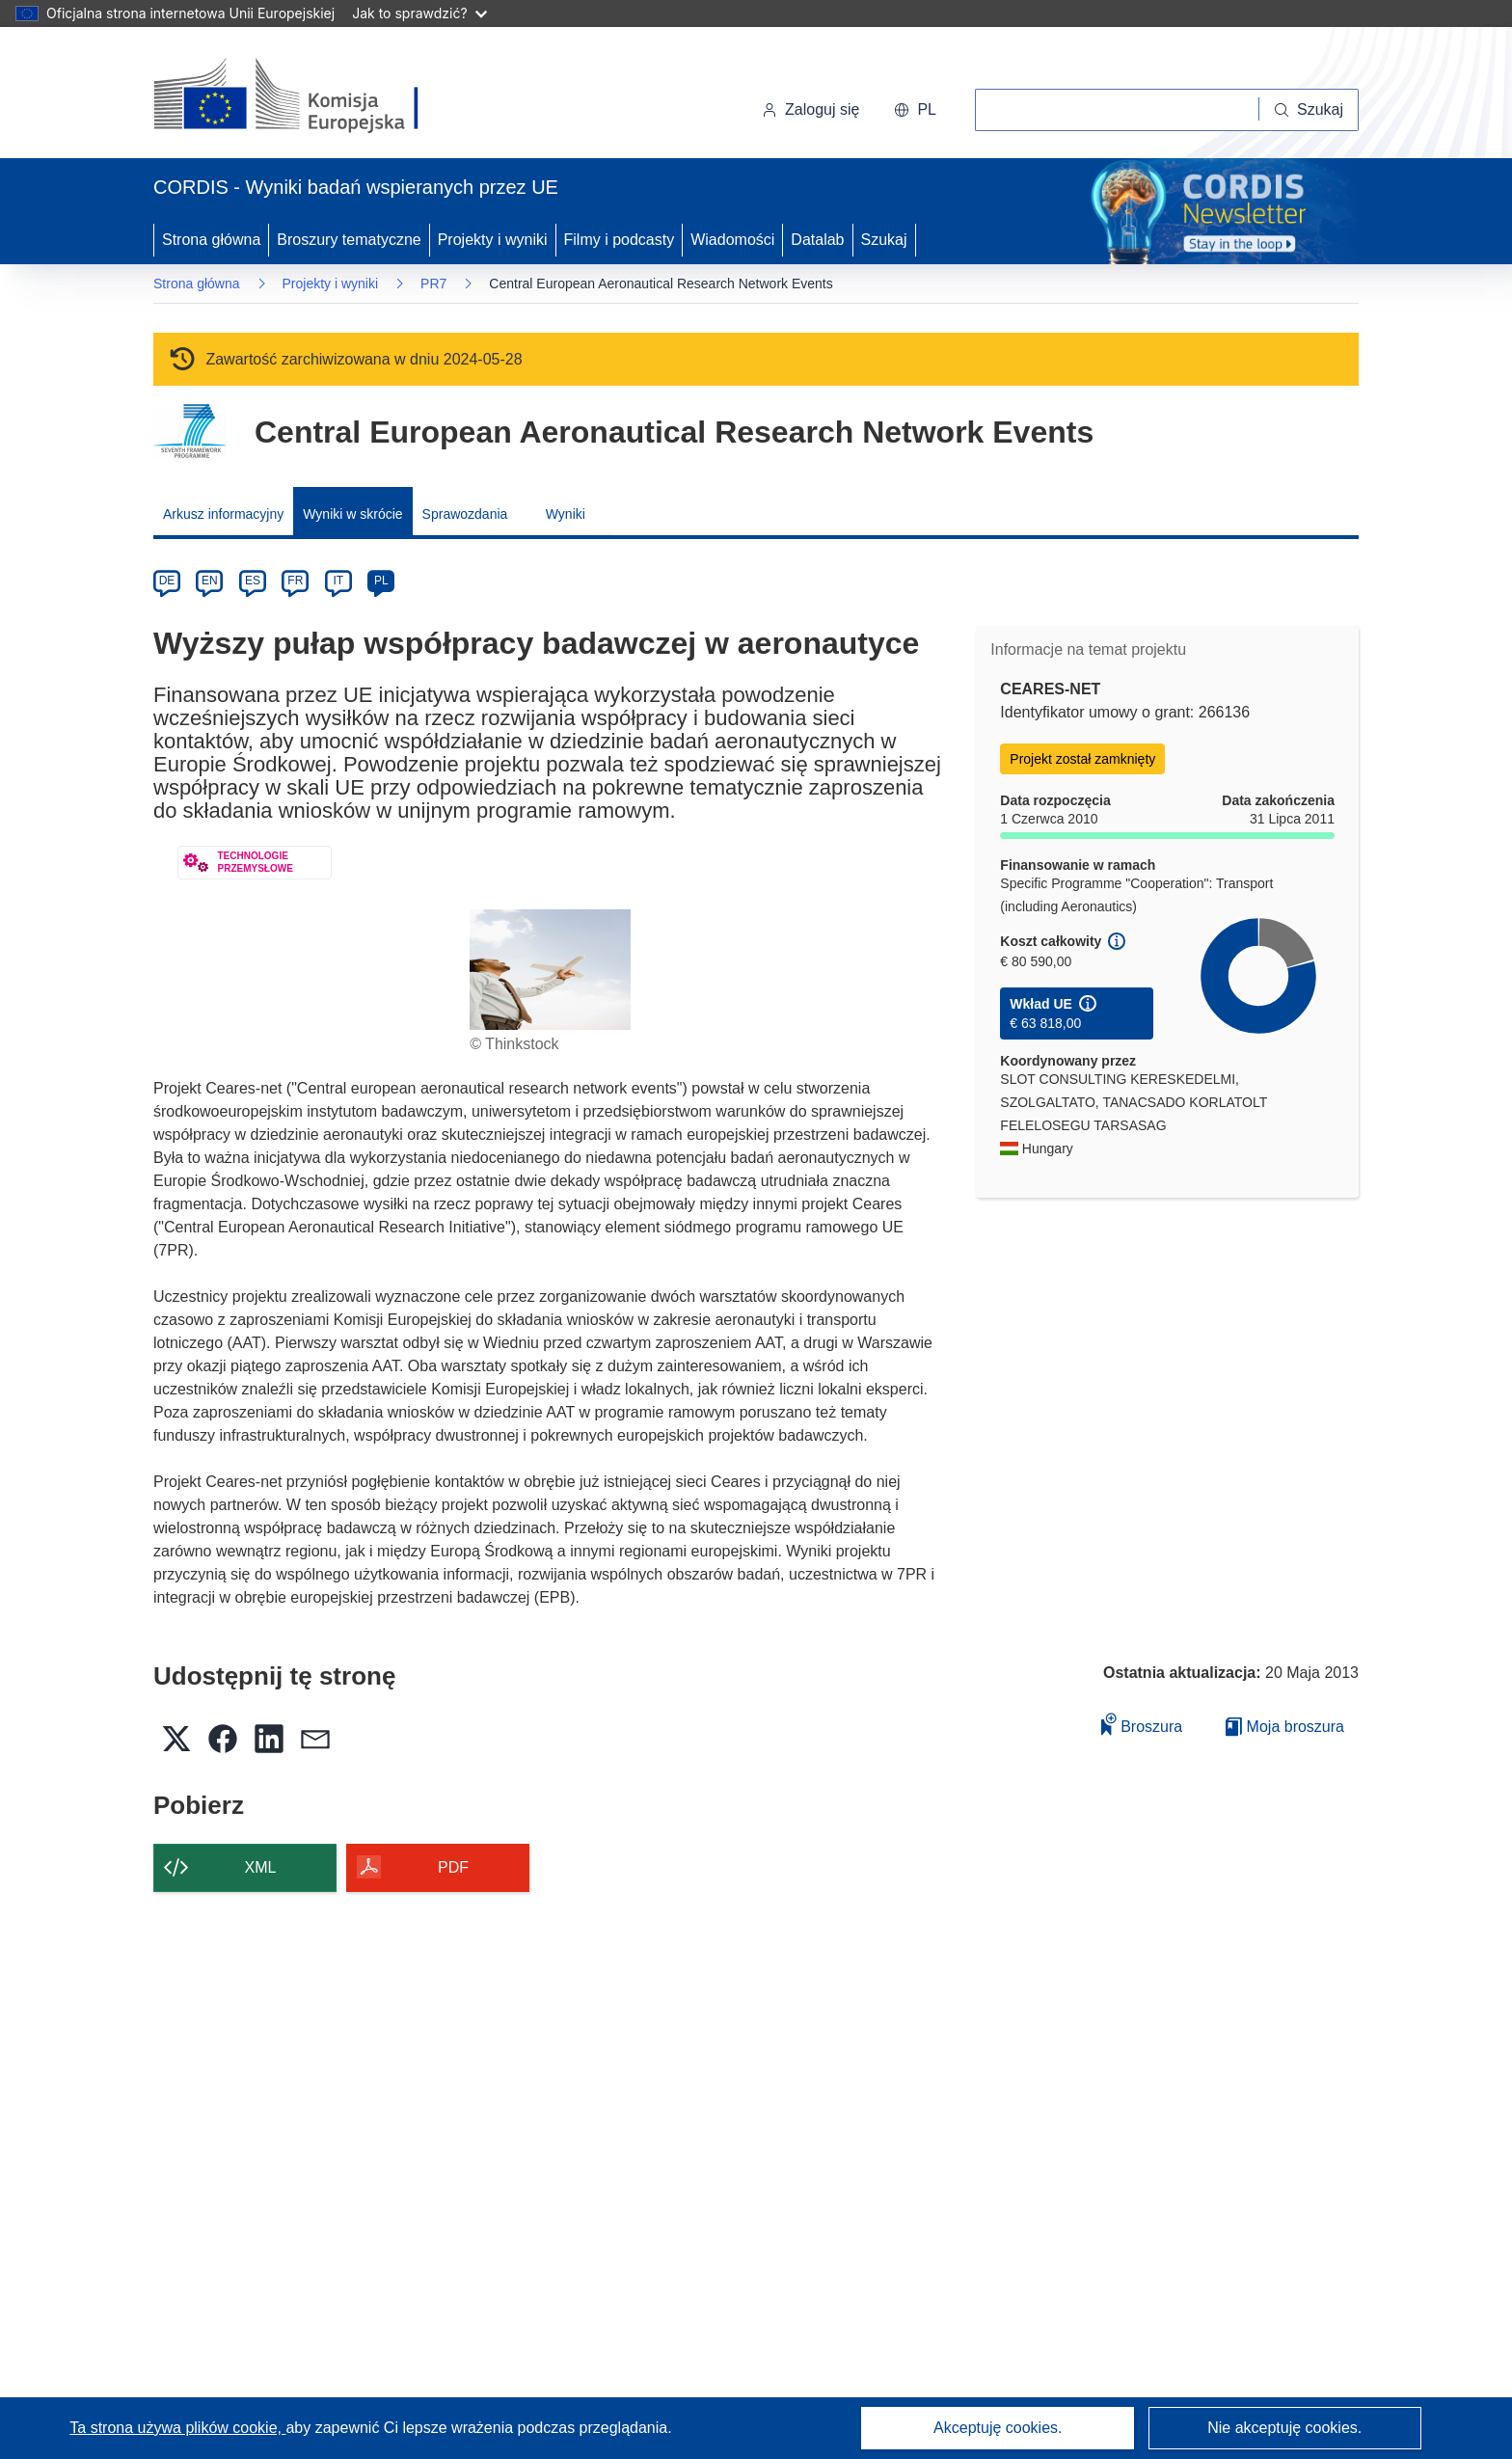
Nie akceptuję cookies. (1284, 2427)
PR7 (433, 283)
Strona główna (211, 239)
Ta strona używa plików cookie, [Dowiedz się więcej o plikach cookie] (177, 2427)
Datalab (817, 239)
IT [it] (338, 580)
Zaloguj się (810, 109)
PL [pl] (381, 580)
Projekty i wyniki (493, 239)
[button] (915, 110)
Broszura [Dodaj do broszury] (1141, 1724)
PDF (453, 1867)
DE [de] (167, 580)
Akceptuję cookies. (997, 2427)
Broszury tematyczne (348, 239)
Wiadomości (732, 239)
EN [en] (210, 580)
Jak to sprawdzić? (419, 13)
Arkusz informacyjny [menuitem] (223, 514)
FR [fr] (295, 580)
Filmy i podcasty (619, 239)
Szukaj (884, 239)
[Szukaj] (1309, 110)
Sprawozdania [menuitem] (465, 514)
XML (261, 1867)
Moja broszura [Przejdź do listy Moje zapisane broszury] (1285, 1726)
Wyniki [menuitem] (565, 514)
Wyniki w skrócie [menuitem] (352, 514)
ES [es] (252, 580)
